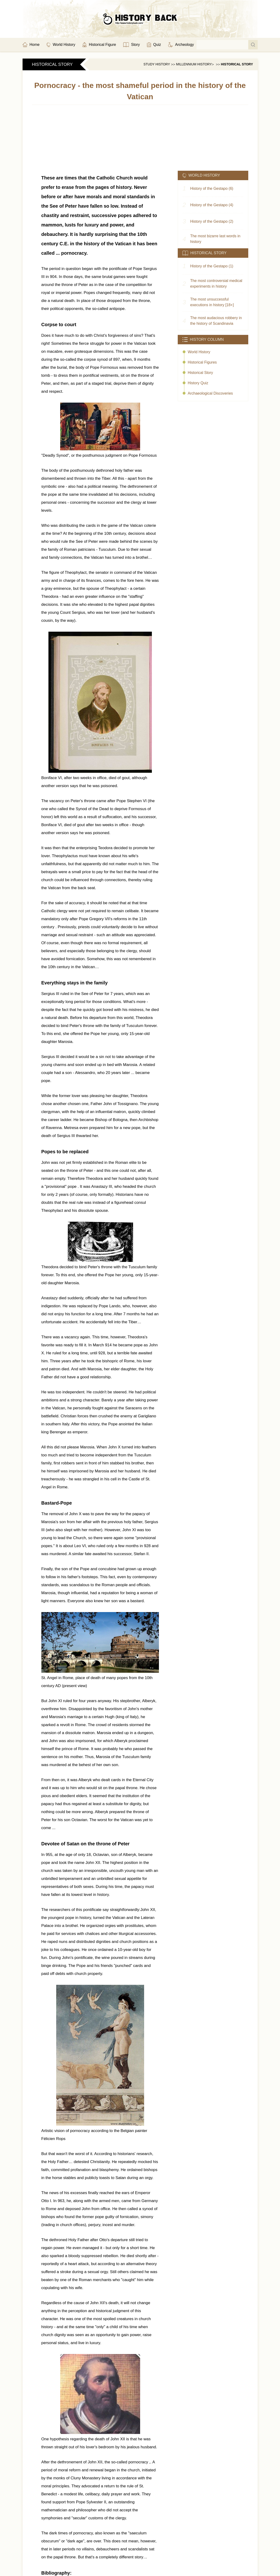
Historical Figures (202, 362)
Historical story (237, 64)
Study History (156, 64)
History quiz (198, 383)
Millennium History (194, 64)
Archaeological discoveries (210, 393)
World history (199, 352)
